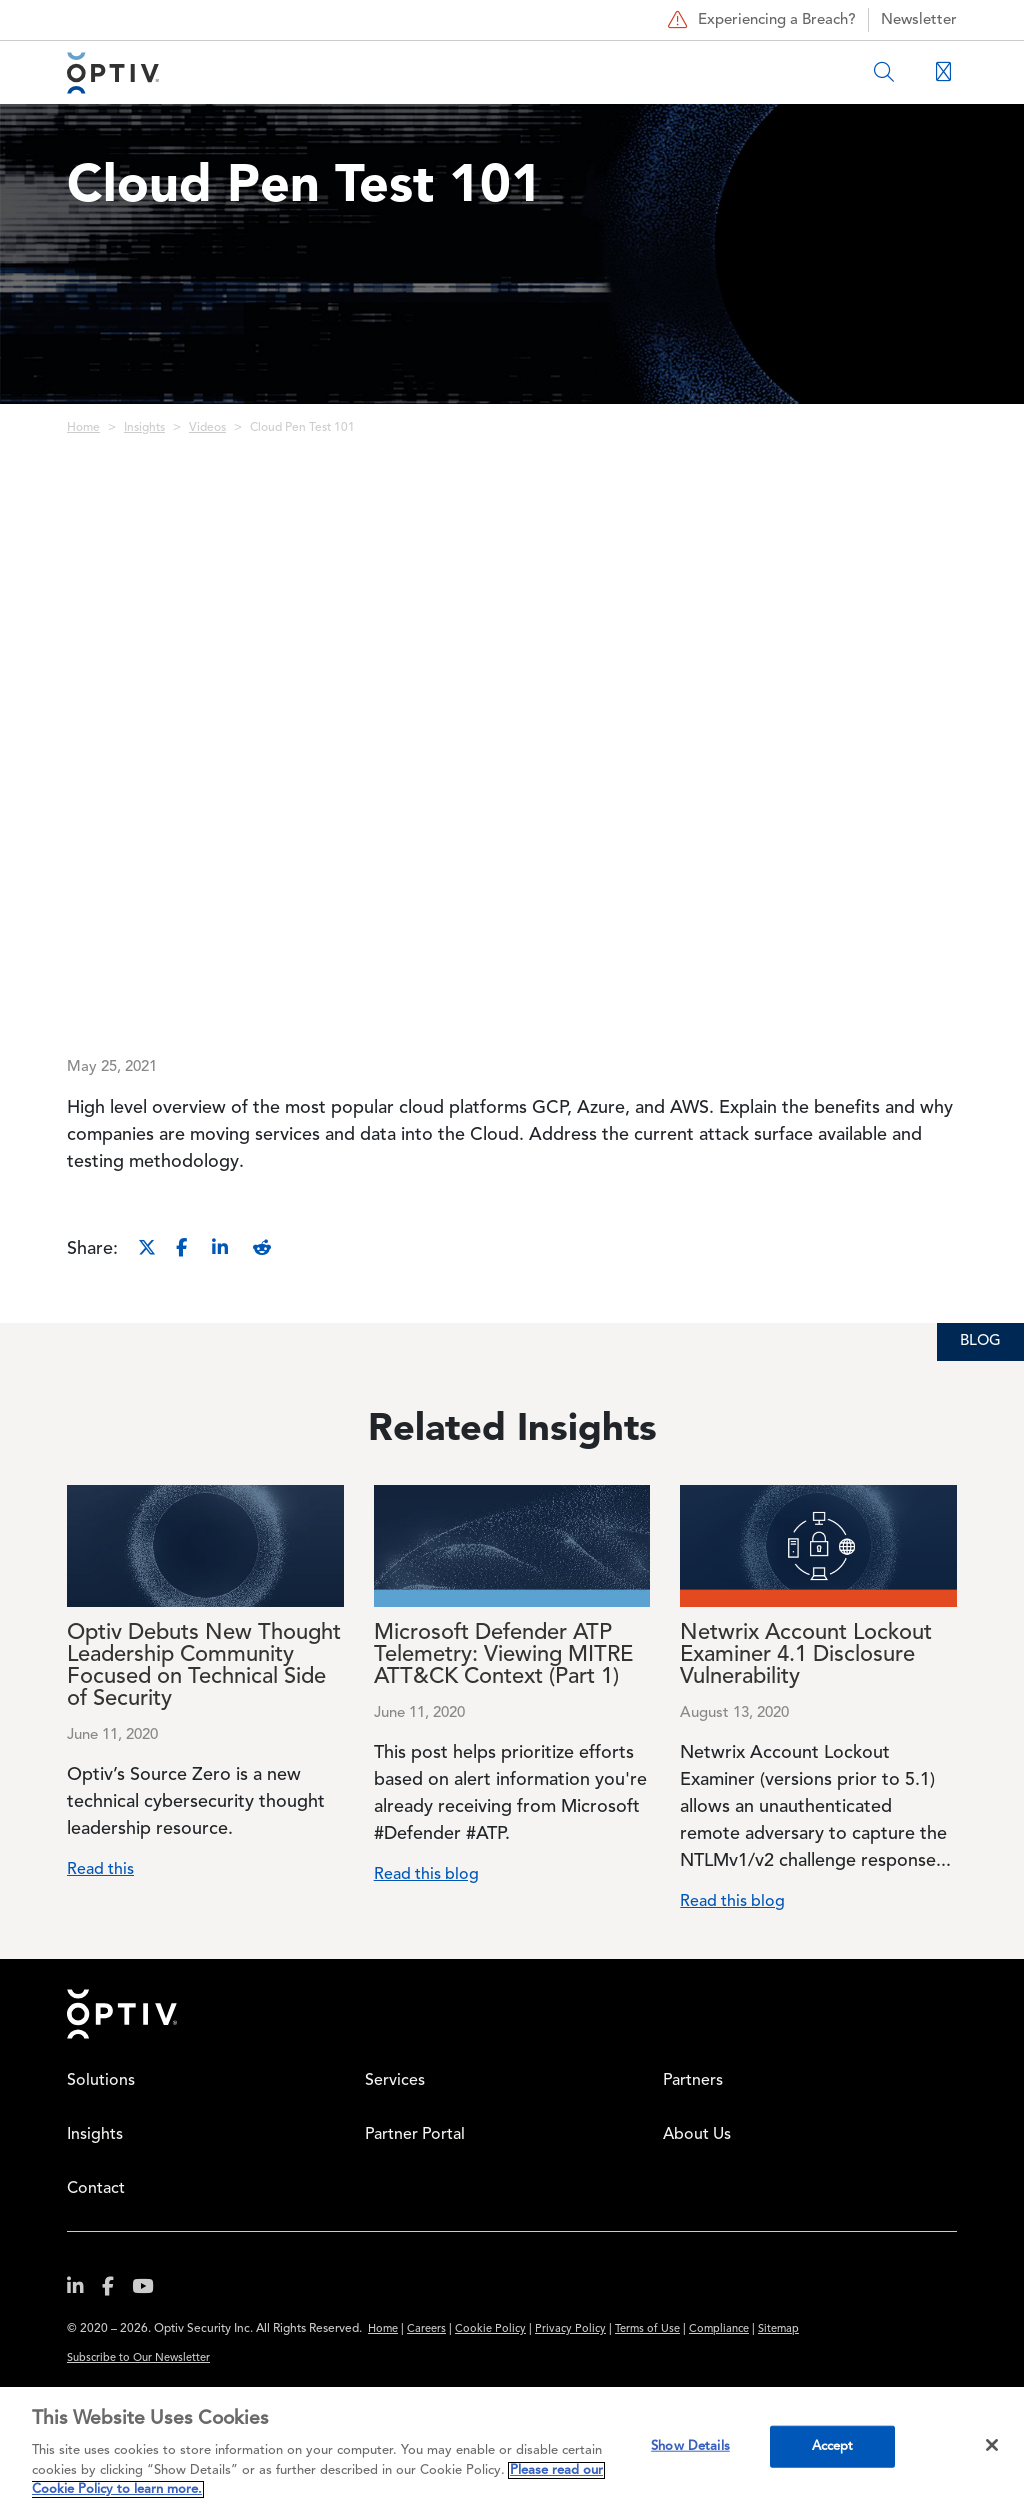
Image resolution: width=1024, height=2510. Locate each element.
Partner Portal (415, 2135)
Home (83, 428)
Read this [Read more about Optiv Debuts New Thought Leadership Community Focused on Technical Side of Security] (100, 1870)
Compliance (719, 2329)
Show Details (690, 2446)
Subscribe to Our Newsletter (138, 2358)
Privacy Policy (570, 2329)
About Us (697, 2135)
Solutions (101, 2081)
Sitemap (778, 2329)
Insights (144, 428)
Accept (833, 2446)
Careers (426, 2329)
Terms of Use (647, 2329)
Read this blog (426, 1875)
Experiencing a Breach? (759, 20)
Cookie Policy (490, 2329)
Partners (693, 2081)
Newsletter (919, 20)
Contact (96, 2189)
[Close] (992, 2445)
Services (395, 2081)
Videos (207, 428)
